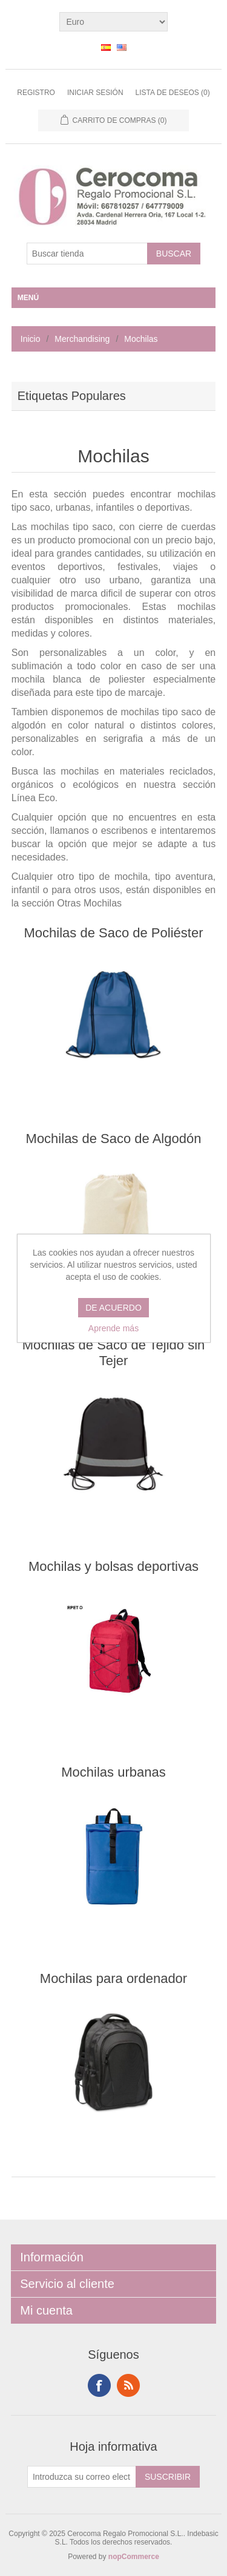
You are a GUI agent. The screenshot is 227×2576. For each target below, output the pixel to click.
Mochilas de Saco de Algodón (114, 1138)
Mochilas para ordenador (113, 1978)
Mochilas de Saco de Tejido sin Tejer (113, 1352)
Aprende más (113, 1328)
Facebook (99, 2385)
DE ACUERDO (113, 1308)
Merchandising (82, 339)
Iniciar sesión (95, 92)
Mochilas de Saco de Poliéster (113, 932)
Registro (36, 92)
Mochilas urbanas (113, 1772)
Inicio (31, 339)
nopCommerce (133, 2556)
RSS (128, 2385)
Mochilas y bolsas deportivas (113, 1566)
